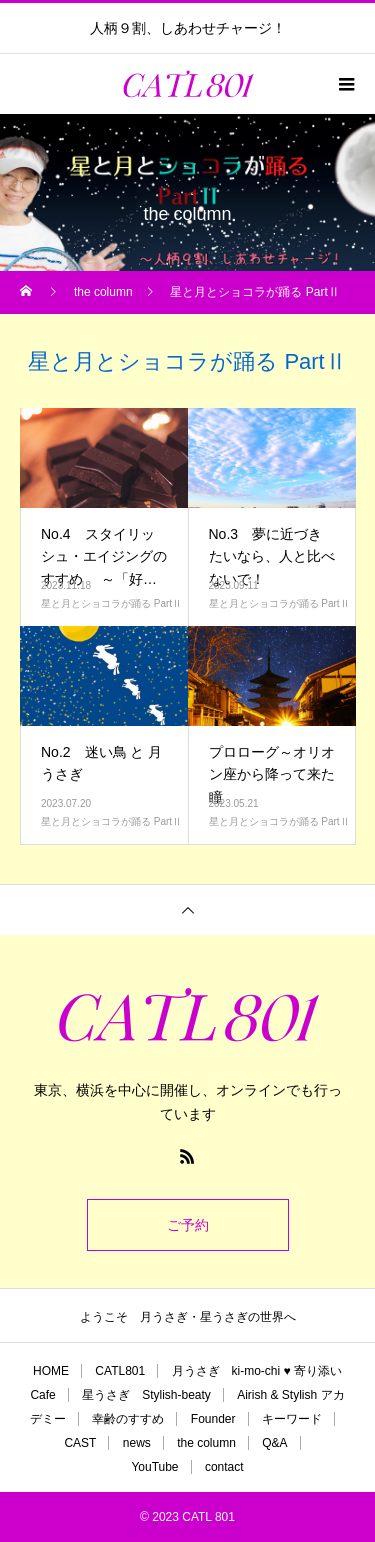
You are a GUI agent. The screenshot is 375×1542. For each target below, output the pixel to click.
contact (224, 1467)
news (137, 1443)
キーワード (292, 1419)
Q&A (274, 1443)
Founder (213, 1419)
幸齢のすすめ (128, 1419)
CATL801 (120, 1371)
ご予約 (188, 1225)
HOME (51, 1371)
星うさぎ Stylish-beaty (146, 1395)
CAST (80, 1443)
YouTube (154, 1467)
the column (206, 1443)
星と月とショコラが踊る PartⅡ (111, 603)
